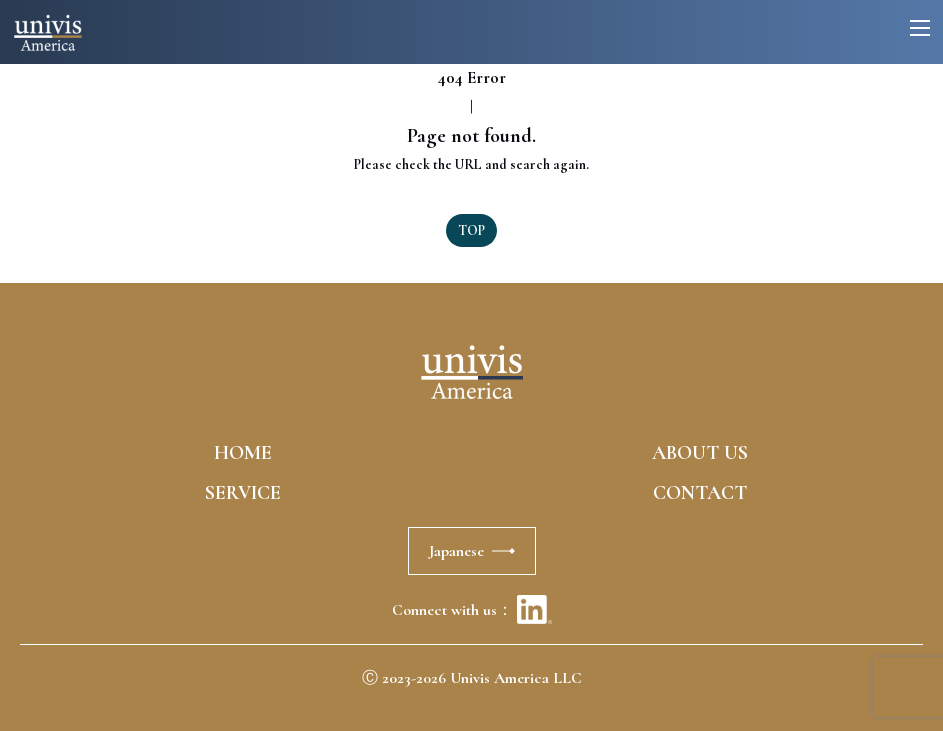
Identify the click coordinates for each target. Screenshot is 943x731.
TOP (471, 230)
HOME (243, 453)
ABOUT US (700, 453)
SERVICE (243, 493)
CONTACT (700, 493)
